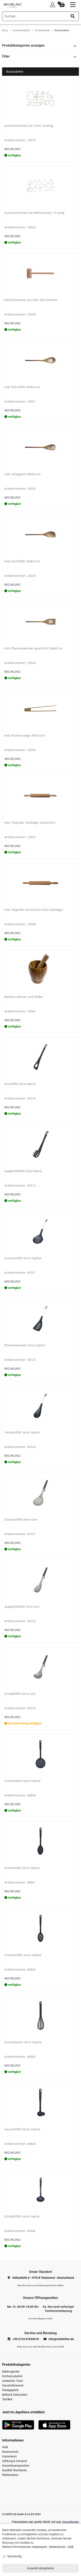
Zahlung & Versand (14, 2461)
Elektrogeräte (10, 2371)
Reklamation (10, 2475)
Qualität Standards (14, 2470)
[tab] (40, 45)
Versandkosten (70, 2521)
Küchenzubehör (12, 2376)
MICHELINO (12, 149)
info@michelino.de (61, 2339)
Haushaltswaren (13, 2385)
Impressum (9, 2456)
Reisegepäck (10, 2390)
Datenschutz (10, 2451)
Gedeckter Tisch (12, 2380)
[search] (40, 16)
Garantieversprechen (15, 2465)
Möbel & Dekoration (14, 2394)
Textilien (7, 2399)
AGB (5, 2447)
